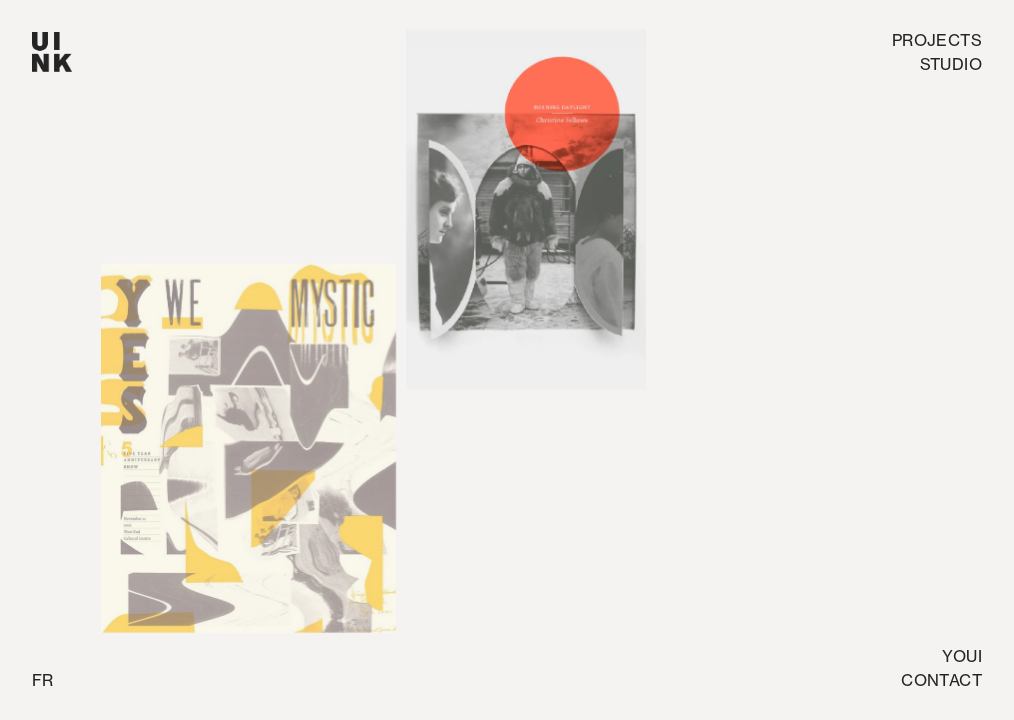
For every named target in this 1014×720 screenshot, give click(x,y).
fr (42, 680)
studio (951, 64)
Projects (937, 40)
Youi (962, 656)
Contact (941, 680)
